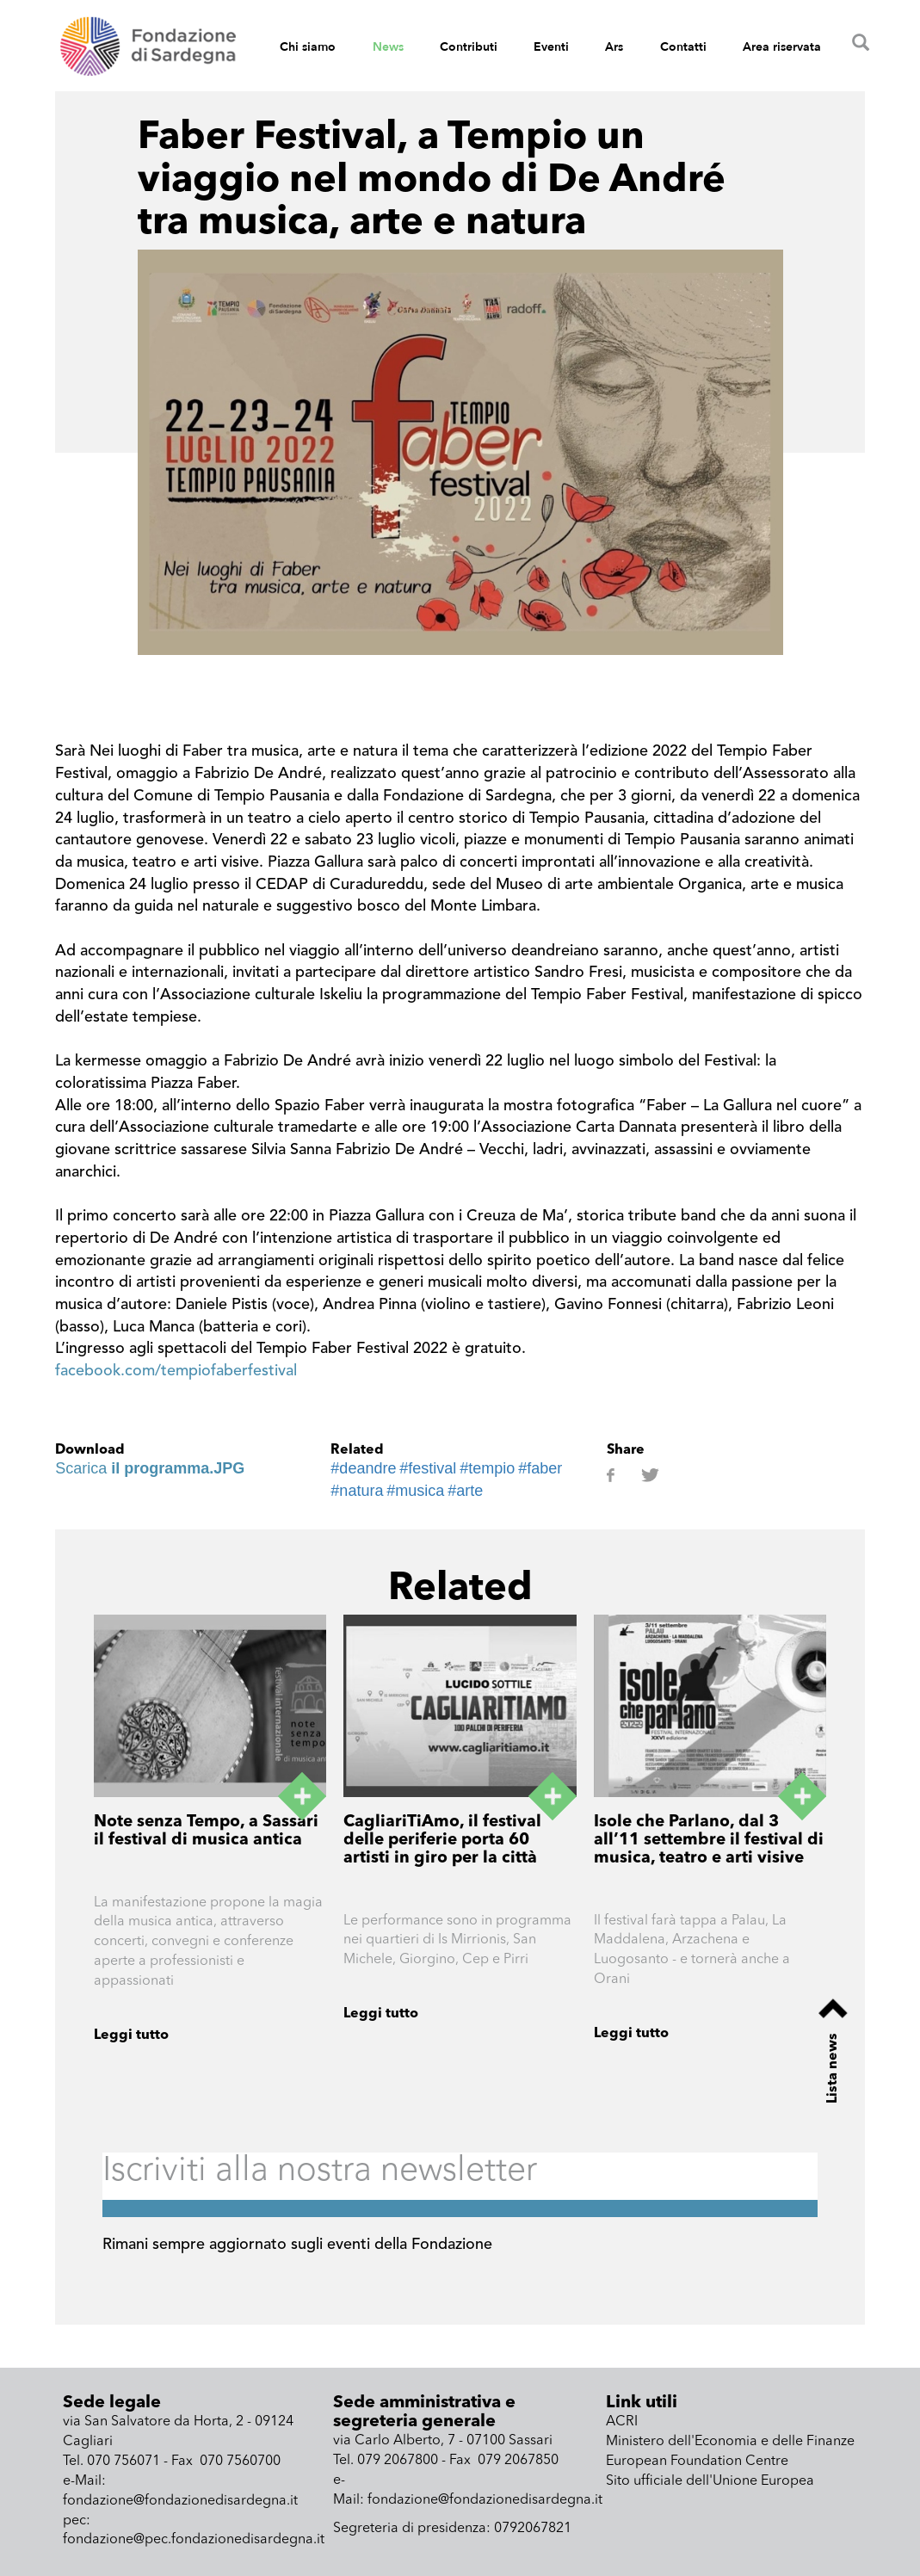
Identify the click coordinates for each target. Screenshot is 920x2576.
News (388, 47)
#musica (415, 1490)
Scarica (149, 1468)
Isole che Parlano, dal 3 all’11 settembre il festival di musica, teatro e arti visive (709, 1840)
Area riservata (782, 47)
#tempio (487, 1468)
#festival (427, 1468)
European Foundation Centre (697, 2461)
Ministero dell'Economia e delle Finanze (730, 2442)
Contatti (683, 47)
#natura (356, 1490)
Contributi (468, 47)
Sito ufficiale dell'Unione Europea (710, 2481)
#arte (465, 1490)
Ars (614, 47)
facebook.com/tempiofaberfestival (176, 1371)
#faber (540, 1468)
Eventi (551, 47)
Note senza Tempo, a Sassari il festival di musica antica (206, 1831)
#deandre (363, 1468)
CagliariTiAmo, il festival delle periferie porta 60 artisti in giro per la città (442, 1840)
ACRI (622, 2422)
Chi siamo (308, 47)
